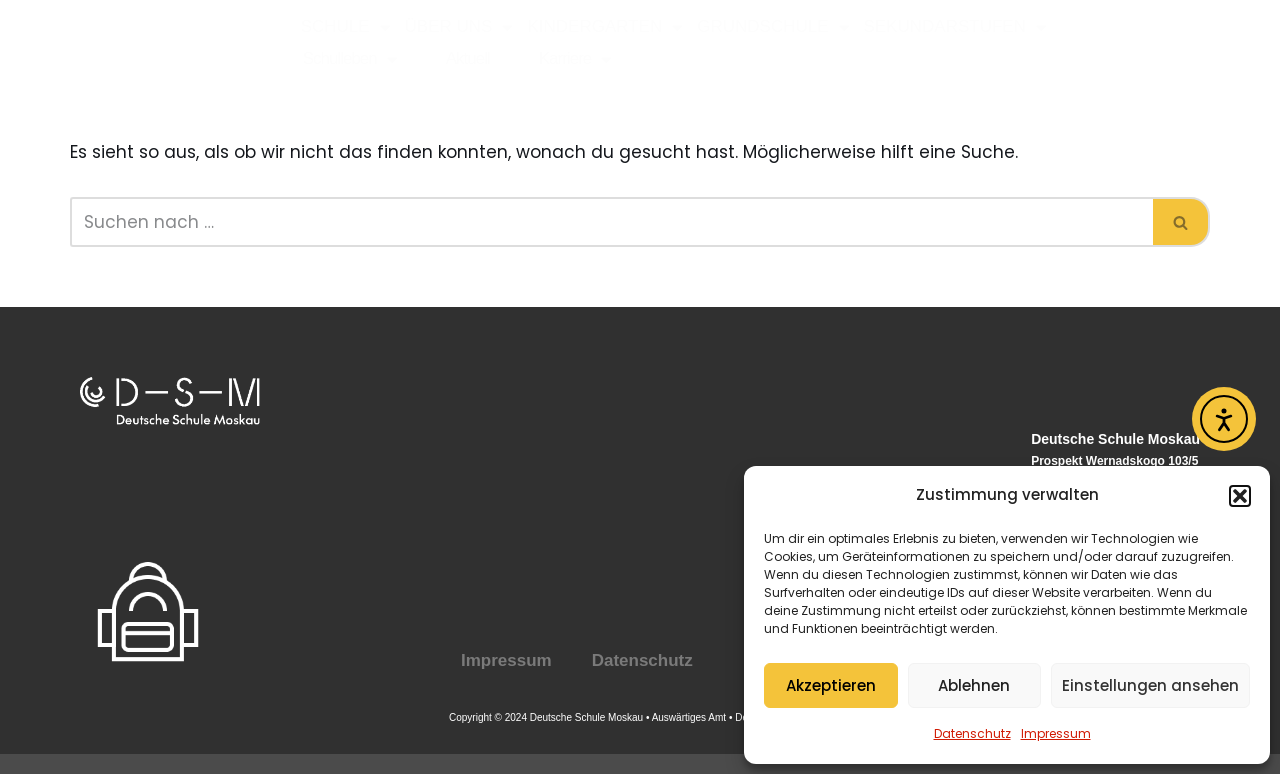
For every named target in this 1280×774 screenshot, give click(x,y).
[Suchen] (611, 222)
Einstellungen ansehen (1150, 685)
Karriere (575, 59)
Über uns (459, 27)
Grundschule (773, 27)
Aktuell (468, 58)
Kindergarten (605, 27)
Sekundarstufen (955, 27)
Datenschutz (972, 733)
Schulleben (350, 59)
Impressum (1056, 733)
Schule (346, 27)
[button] (1240, 496)
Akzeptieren (831, 685)
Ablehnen (974, 685)
